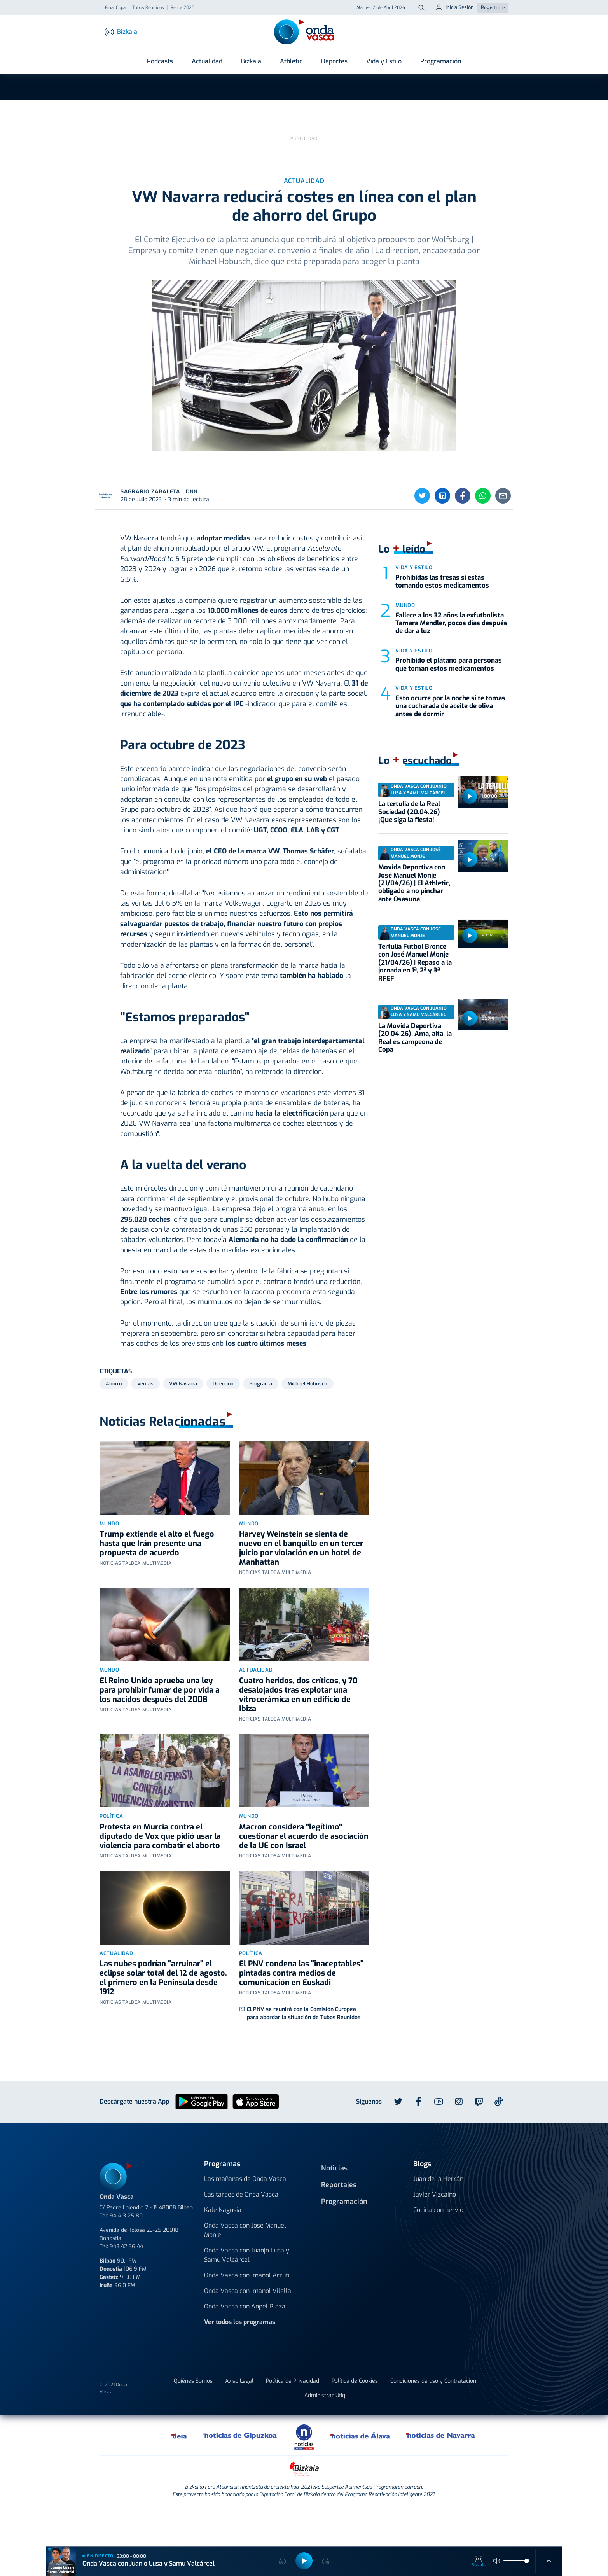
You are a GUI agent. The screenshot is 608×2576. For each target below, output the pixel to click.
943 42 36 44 (126, 2285)
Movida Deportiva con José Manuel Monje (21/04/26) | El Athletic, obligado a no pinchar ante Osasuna (414, 922)
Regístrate (493, 7)
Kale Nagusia (222, 2249)
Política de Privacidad (292, 2420)
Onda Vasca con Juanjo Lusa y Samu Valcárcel (246, 2294)
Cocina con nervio (438, 2249)
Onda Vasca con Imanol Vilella (247, 2330)
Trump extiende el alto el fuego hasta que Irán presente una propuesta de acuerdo (157, 1582)
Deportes (334, 61)
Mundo (109, 1562)
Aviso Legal (239, 2420)
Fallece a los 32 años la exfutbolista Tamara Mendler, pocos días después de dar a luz (451, 661)
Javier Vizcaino (434, 2233)
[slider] (526, 2561)
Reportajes (338, 2223)
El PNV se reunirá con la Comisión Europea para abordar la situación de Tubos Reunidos (303, 2052)
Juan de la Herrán (438, 2218)
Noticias (334, 2206)
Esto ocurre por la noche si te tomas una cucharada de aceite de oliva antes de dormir (450, 744)
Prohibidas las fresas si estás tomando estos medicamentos (442, 620)
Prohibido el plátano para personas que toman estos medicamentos (448, 703)
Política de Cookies (355, 2420)
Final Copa (115, 7)
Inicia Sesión (454, 7)
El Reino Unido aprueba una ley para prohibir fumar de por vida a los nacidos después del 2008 (160, 1728)
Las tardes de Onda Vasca (241, 2233)
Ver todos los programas (239, 2361)
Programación (440, 61)
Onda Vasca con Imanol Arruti (247, 2314)
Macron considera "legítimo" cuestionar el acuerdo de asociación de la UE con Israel (304, 1874)
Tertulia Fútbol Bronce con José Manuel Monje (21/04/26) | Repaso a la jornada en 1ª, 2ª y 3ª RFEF (415, 1001)
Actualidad (207, 61)
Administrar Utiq (324, 2434)
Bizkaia (251, 61)
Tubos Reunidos (148, 7)
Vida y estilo (413, 606)
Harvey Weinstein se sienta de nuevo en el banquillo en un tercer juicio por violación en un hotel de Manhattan (301, 1587)
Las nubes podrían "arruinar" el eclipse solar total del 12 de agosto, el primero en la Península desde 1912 (163, 2016)
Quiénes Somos (193, 2420)
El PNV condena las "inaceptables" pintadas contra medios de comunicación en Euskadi (301, 2012)
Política (111, 1855)
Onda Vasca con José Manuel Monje (245, 2269)
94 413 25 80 (126, 2254)
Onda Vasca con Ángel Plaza (244, 2345)
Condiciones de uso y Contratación (433, 2420)
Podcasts (160, 61)
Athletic (291, 61)
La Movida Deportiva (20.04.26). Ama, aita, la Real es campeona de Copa (415, 1076)
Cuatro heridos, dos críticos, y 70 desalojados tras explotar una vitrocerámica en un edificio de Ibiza (298, 1733)
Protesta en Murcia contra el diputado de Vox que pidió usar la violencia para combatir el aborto (160, 1874)
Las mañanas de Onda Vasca (245, 2218)
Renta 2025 (182, 7)
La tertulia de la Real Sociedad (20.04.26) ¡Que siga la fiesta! (409, 850)
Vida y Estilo (384, 61)
